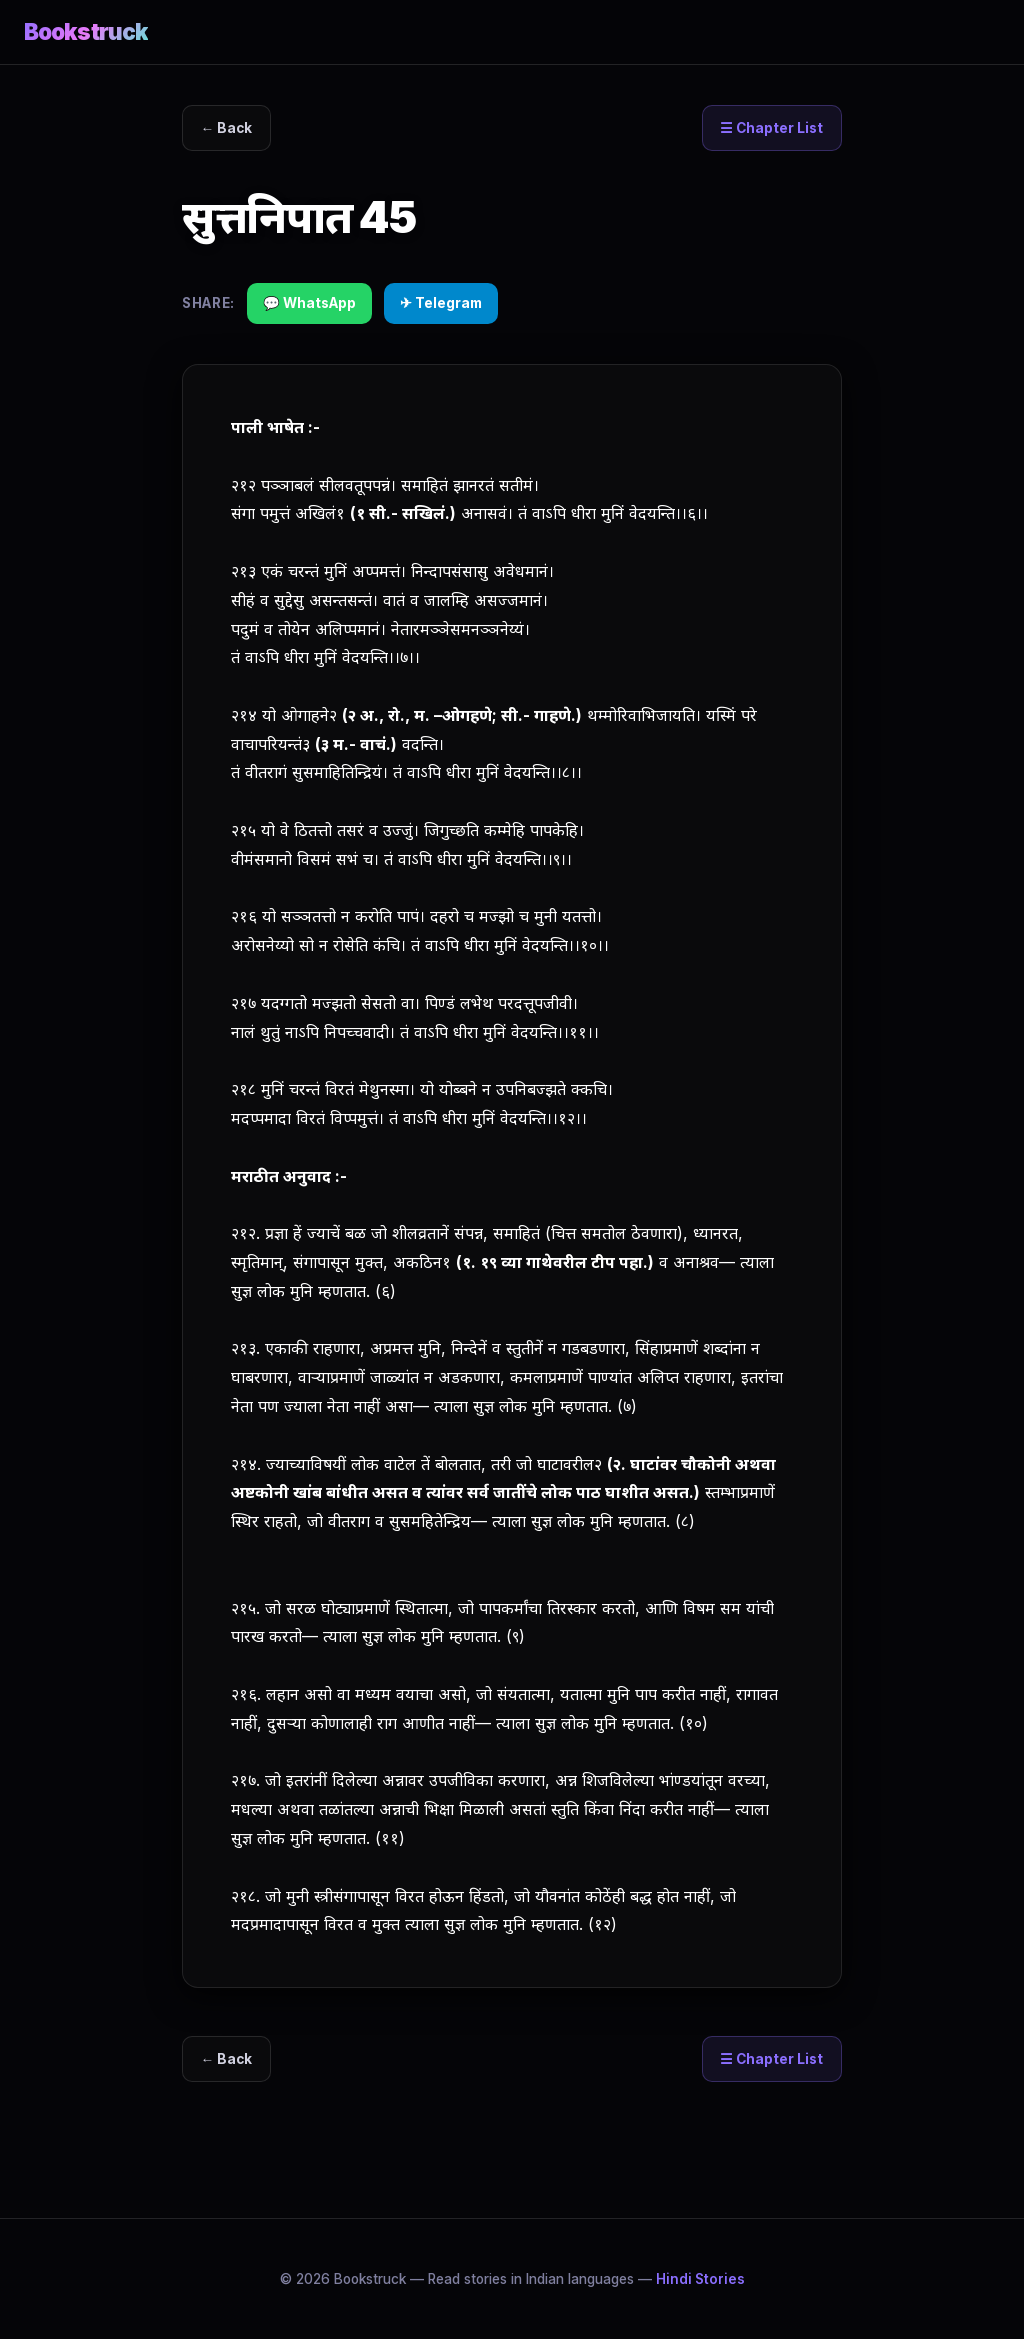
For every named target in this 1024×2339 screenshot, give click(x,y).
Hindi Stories (700, 2279)
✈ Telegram (441, 303)
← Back (227, 128)
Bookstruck (86, 31)
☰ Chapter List (771, 128)
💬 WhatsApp (309, 303)
